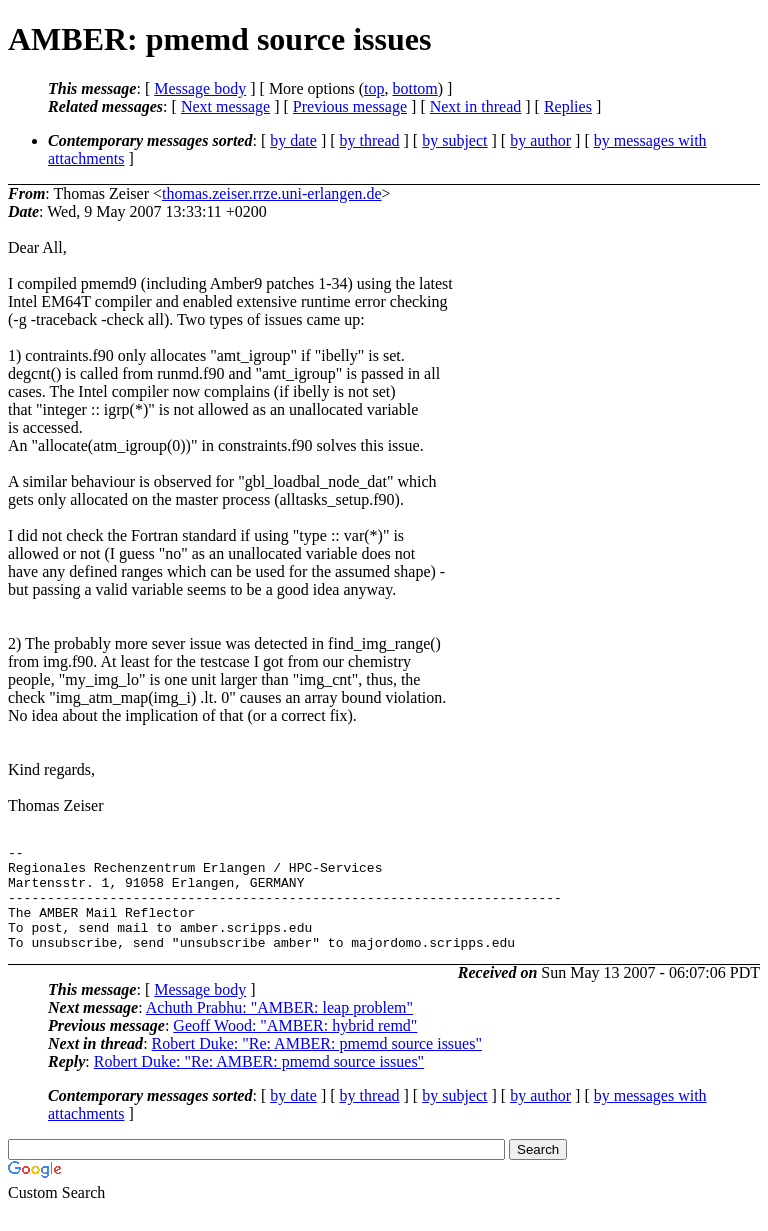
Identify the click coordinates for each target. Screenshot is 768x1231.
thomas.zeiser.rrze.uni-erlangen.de (271, 193)
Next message (225, 106)
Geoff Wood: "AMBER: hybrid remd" (295, 1046)
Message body (200, 88)
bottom (414, 88)
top (374, 88)
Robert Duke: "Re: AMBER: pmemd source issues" (317, 1064)
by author (540, 140)
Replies (568, 106)
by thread (370, 140)
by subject (454, 140)
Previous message (350, 106)
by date (293, 140)
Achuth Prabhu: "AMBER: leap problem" (279, 1028)
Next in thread (476, 106)
